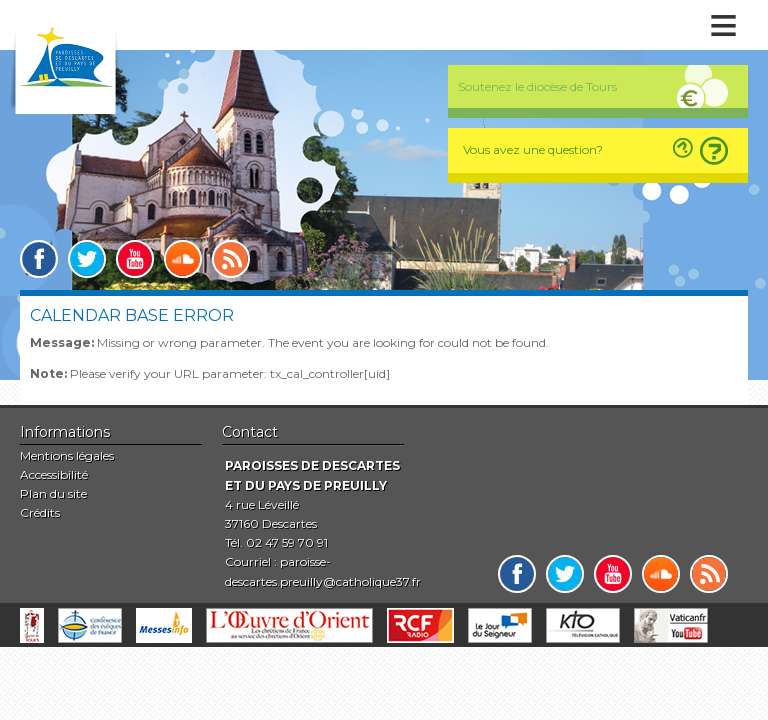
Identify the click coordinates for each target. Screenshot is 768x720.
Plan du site (53, 493)
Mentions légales (67, 455)
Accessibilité (54, 474)
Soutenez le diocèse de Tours (537, 86)
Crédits (40, 512)
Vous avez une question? (533, 149)
